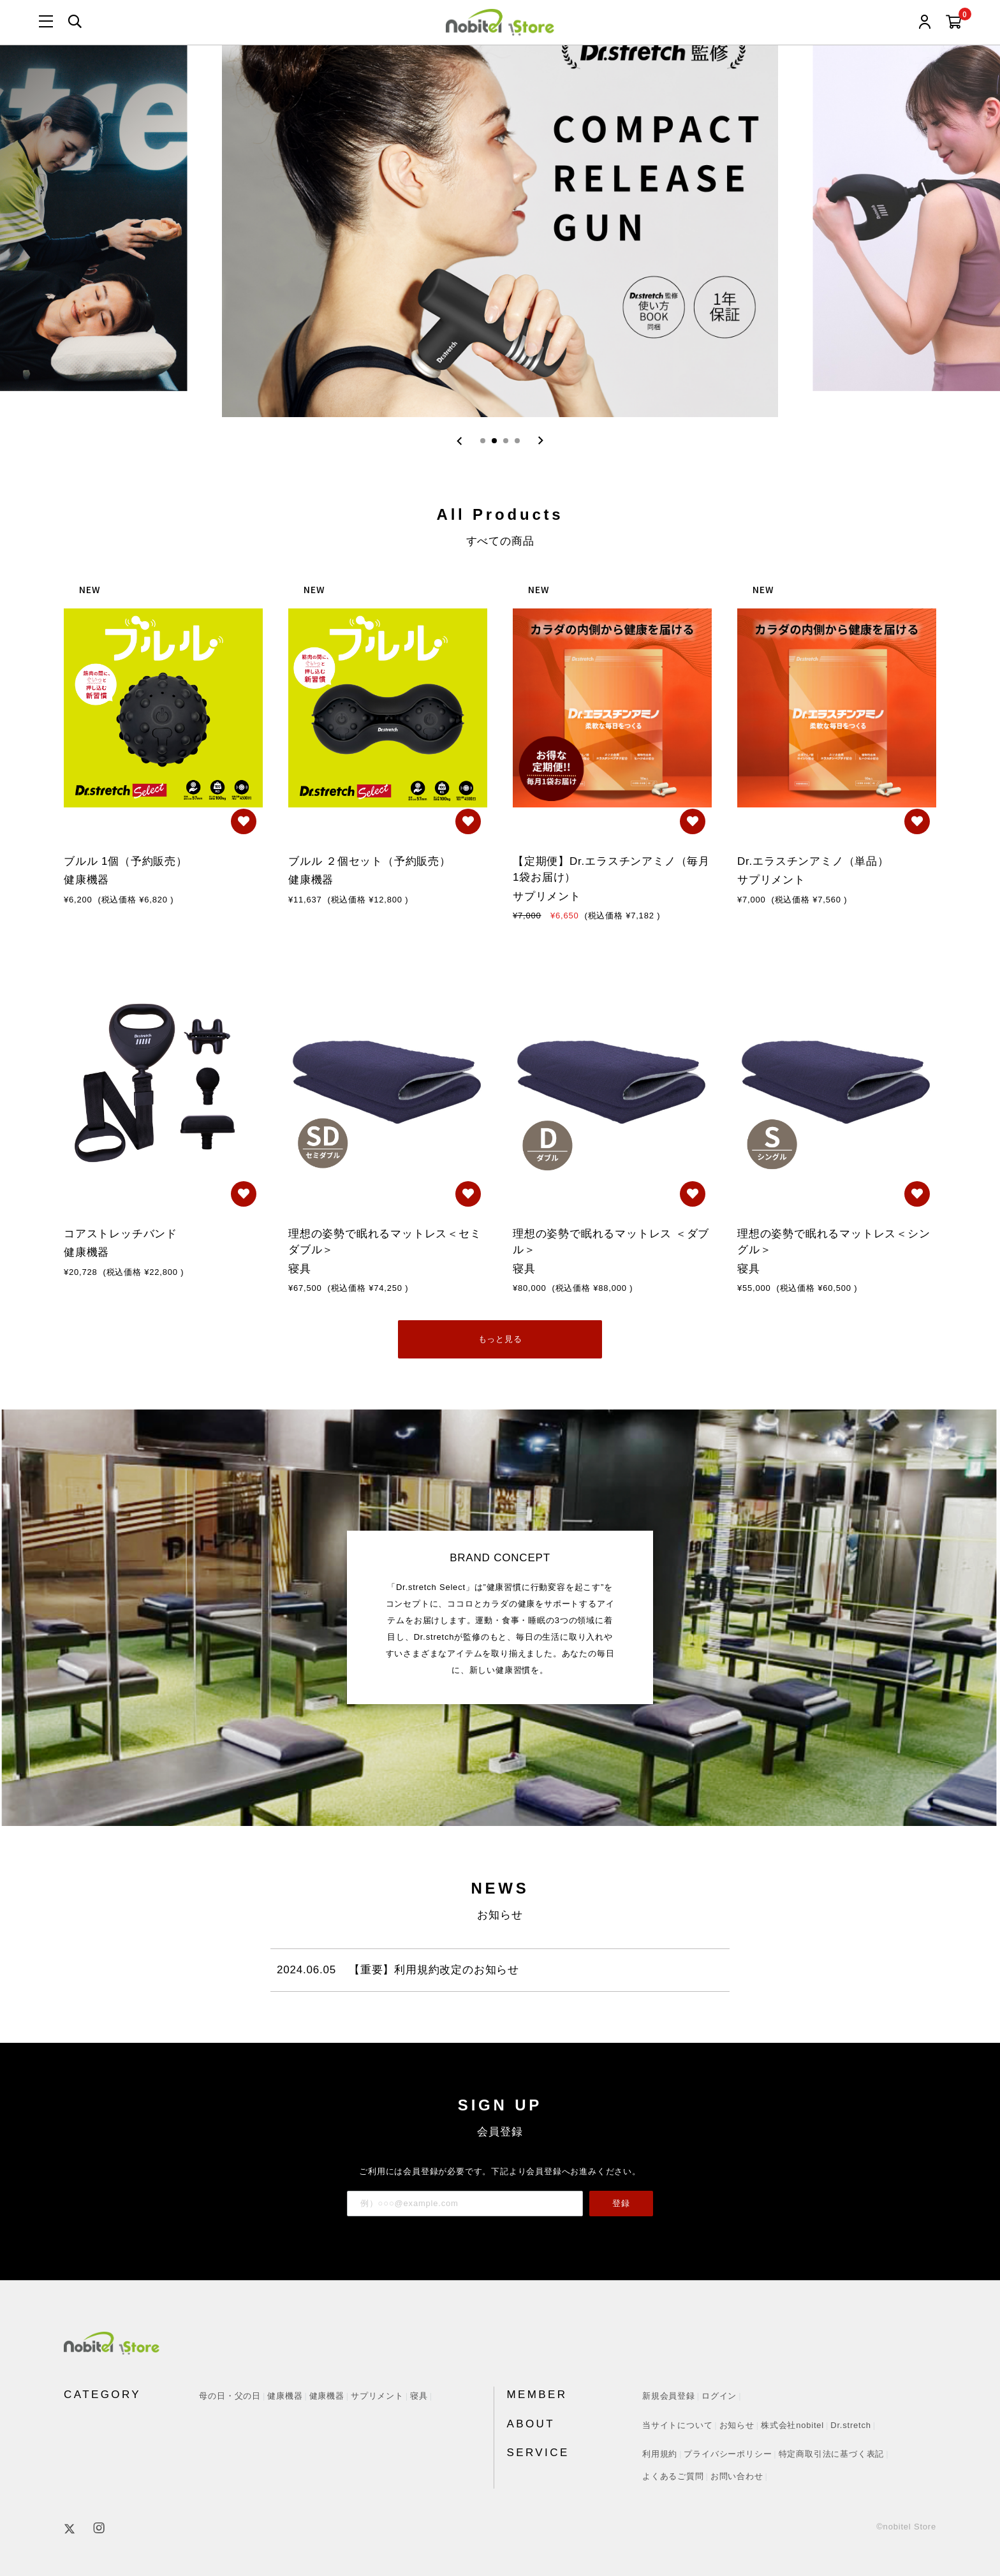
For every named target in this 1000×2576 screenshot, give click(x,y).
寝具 (419, 2396)
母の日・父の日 (230, 2396)
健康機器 (284, 2396)
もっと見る (500, 1339)
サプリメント (377, 2396)
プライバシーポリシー (728, 2454)
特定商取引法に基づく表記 (832, 2454)
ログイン (719, 2396)
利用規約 (659, 2454)
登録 (621, 2203)
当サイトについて (677, 2425)
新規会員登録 (668, 2396)
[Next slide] (540, 440)
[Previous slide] (459, 440)
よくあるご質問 (673, 2476)
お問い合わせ (736, 2476)
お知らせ (736, 2425)
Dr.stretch (850, 2425)
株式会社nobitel (792, 2425)
